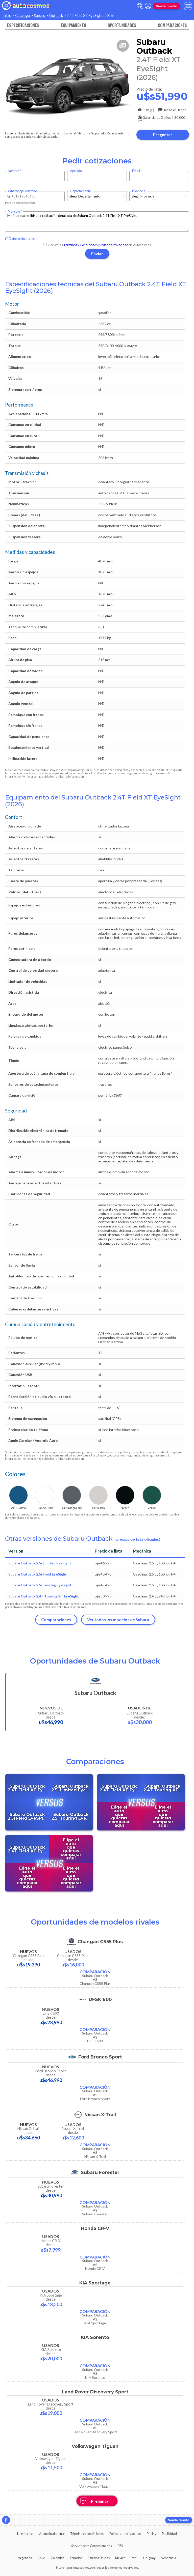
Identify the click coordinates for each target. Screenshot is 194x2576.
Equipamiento (73, 25)
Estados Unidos (99, 2558)
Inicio (7, 15)
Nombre (13, 171)
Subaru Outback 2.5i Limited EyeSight (39, 1563)
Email (136, 171)
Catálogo (22, 15)
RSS (120, 2546)
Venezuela (168, 2558)
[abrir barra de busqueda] (140, 6)
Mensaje (14, 211)
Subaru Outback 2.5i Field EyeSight (37, 1574)
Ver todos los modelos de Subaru (118, 1619)
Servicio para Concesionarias (91, 2546)
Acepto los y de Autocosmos (97, 245)
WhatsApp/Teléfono (22, 191)
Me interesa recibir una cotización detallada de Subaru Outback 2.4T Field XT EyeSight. (97, 221)
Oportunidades (122, 25)
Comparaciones (172, 25)
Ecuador (76, 2558)
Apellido (76, 171)
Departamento (80, 191)
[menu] (188, 6)
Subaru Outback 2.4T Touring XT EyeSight (43, 1596)
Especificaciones (23, 25)
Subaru (39, 15)
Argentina (25, 2558)
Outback (56, 15)
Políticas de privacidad (125, 2534)
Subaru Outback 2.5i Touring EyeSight (39, 1585)
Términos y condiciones (87, 2534)
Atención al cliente (52, 2534)
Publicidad (169, 2534)
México (120, 2558)
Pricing (151, 2534)
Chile (41, 2558)
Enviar (97, 253)
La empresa (25, 2534)
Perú (134, 2558)
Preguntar (162, 134)
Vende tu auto (166, 6)
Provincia (138, 191)
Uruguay (149, 2558)
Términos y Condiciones (80, 245)
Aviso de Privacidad (114, 245)
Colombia (57, 2558)
